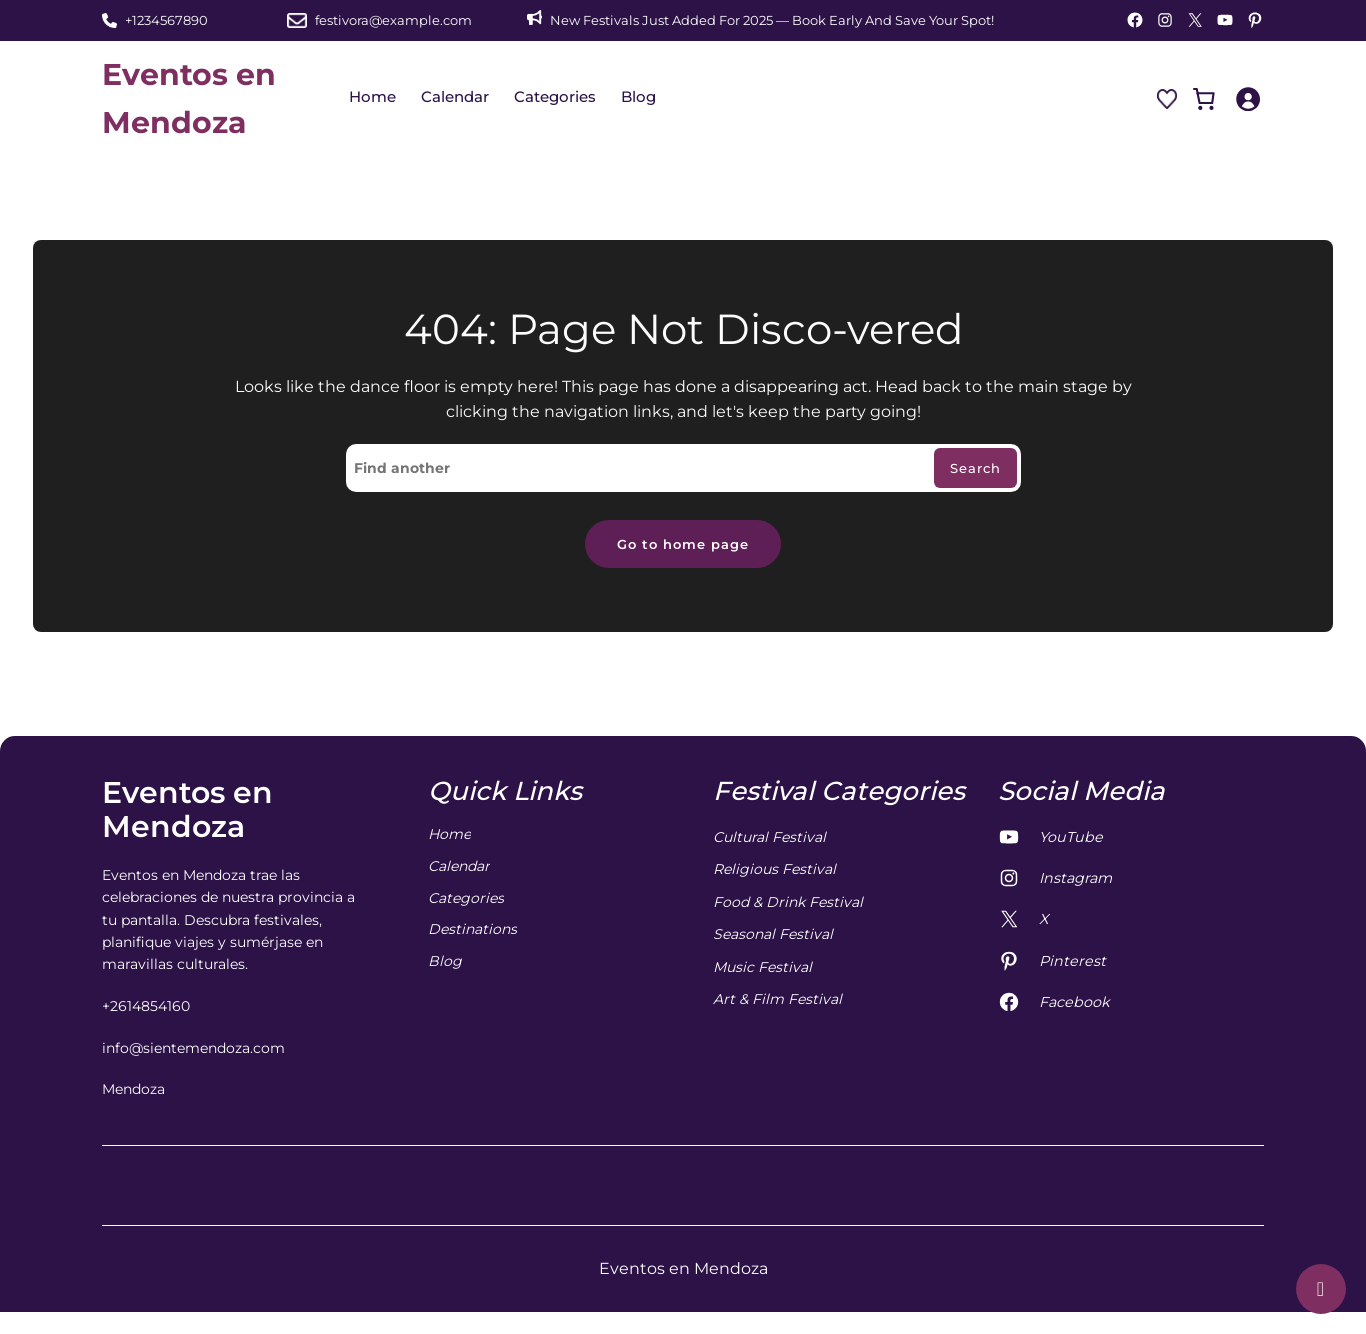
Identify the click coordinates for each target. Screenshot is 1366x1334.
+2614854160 (146, 1009)
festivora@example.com (393, 20)
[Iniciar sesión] (1247, 98)
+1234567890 (166, 20)
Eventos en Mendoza (187, 813)
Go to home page (683, 545)
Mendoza (133, 1092)
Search (973, 469)
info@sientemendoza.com (193, 1051)
